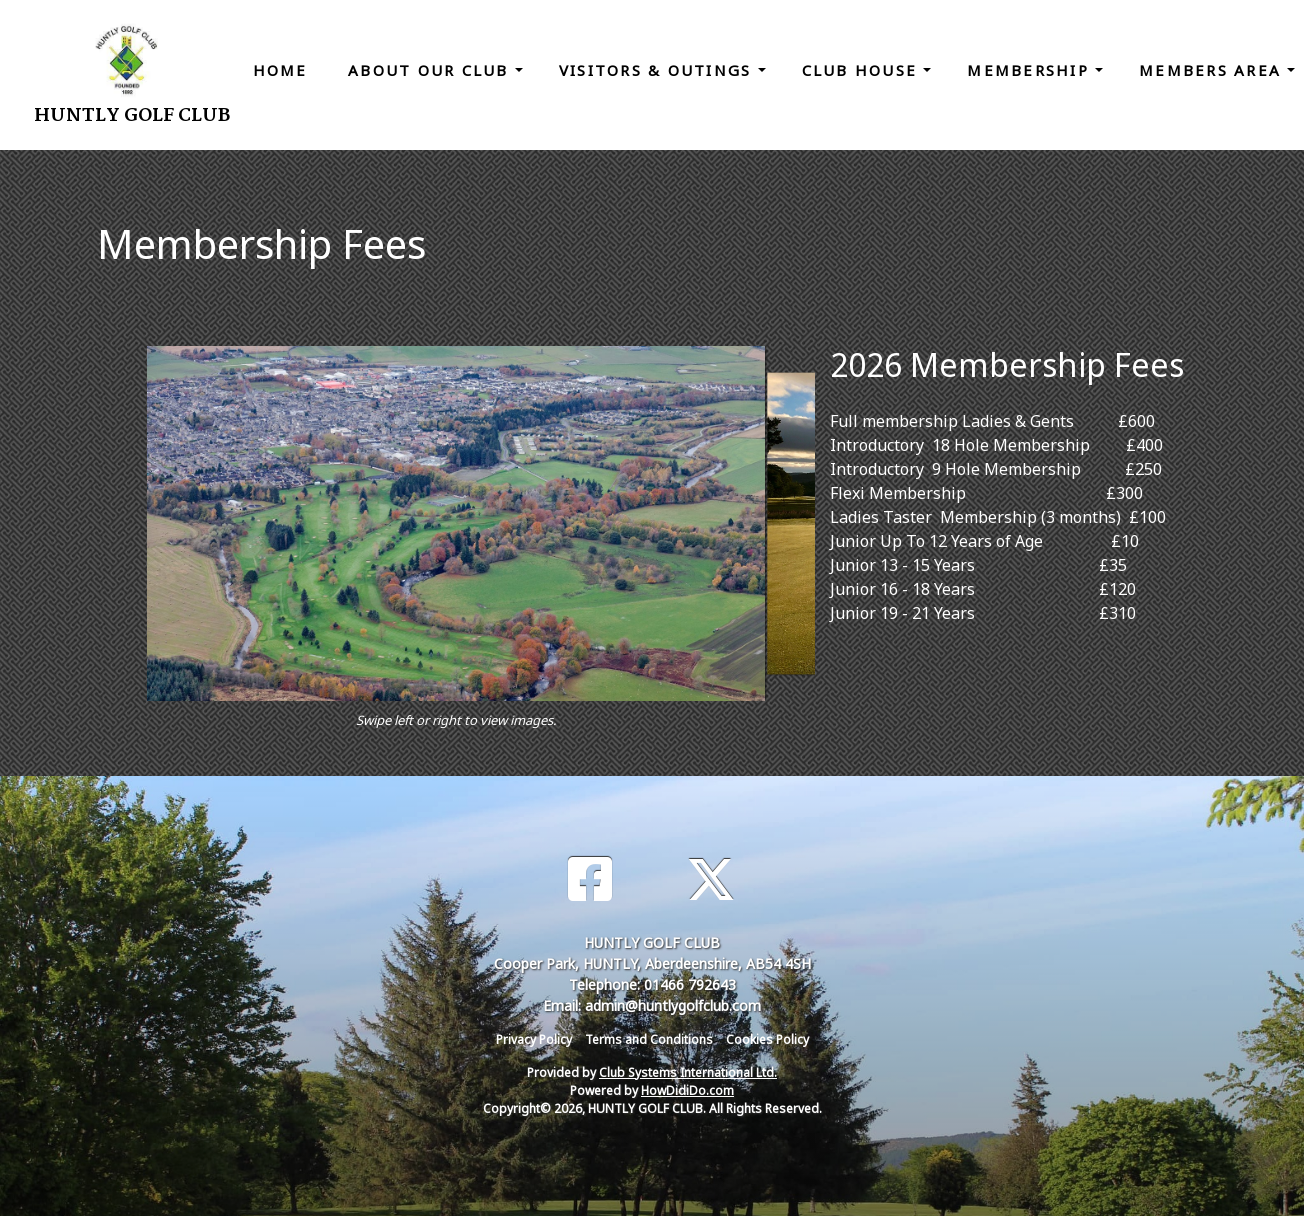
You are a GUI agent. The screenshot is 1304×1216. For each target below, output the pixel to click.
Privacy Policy (534, 1039)
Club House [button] (863, 70)
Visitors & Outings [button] (658, 70)
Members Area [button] (1213, 70)
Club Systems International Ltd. (688, 1072)
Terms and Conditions (649, 1039)
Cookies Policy (767, 1039)
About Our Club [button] (431, 70)
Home (280, 70)
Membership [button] (1031, 70)
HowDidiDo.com (687, 1090)
